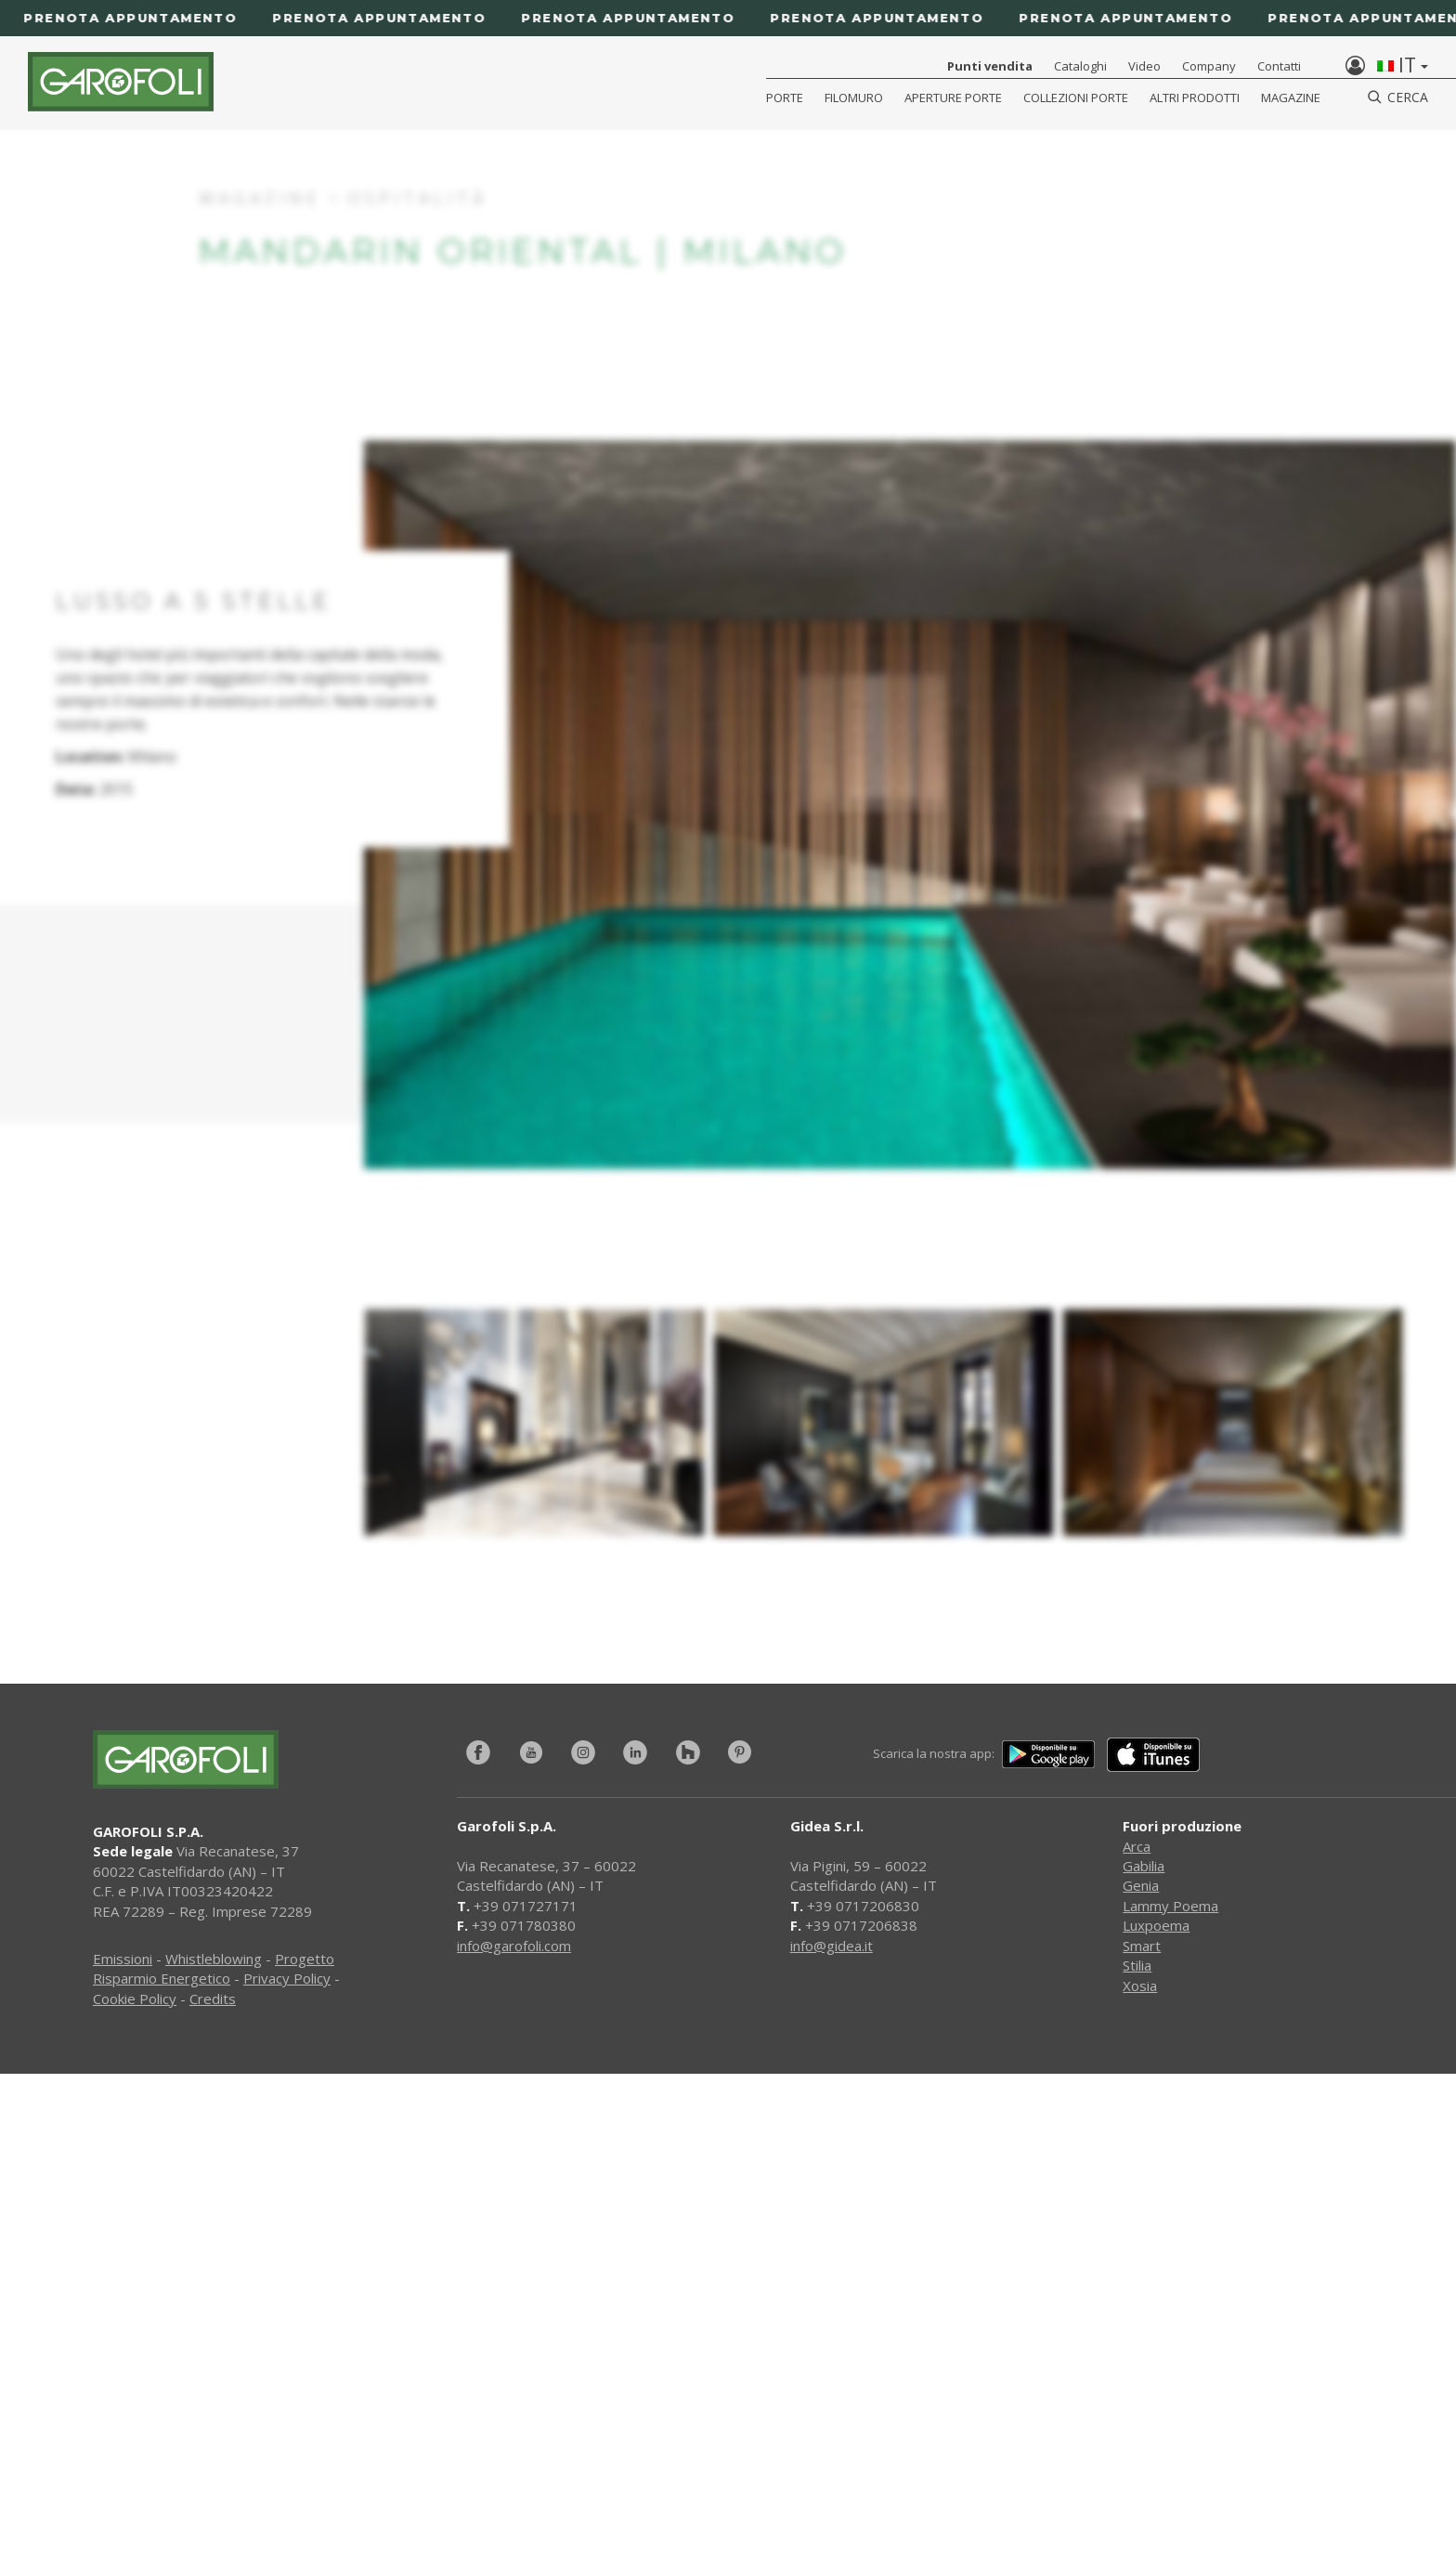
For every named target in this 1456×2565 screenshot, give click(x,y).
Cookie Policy (134, 1998)
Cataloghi (1080, 66)
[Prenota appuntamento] (728, 18)
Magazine (1290, 97)
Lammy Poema (1170, 1905)
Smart (1142, 1945)
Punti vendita (990, 66)
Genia (1141, 1885)
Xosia (1140, 1985)
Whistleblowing (213, 1958)
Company (1209, 66)
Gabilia (1143, 1865)
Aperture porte (953, 97)
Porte (784, 97)
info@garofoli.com (514, 1945)
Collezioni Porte (1075, 97)
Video (1144, 66)
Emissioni (122, 1958)
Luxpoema (1156, 1925)
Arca (1136, 1846)
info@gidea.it (831, 1945)
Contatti (1279, 66)
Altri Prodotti (1195, 97)
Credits (212, 1998)
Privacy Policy (287, 1978)
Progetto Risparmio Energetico (213, 1968)
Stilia (1137, 1965)
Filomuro (854, 97)
